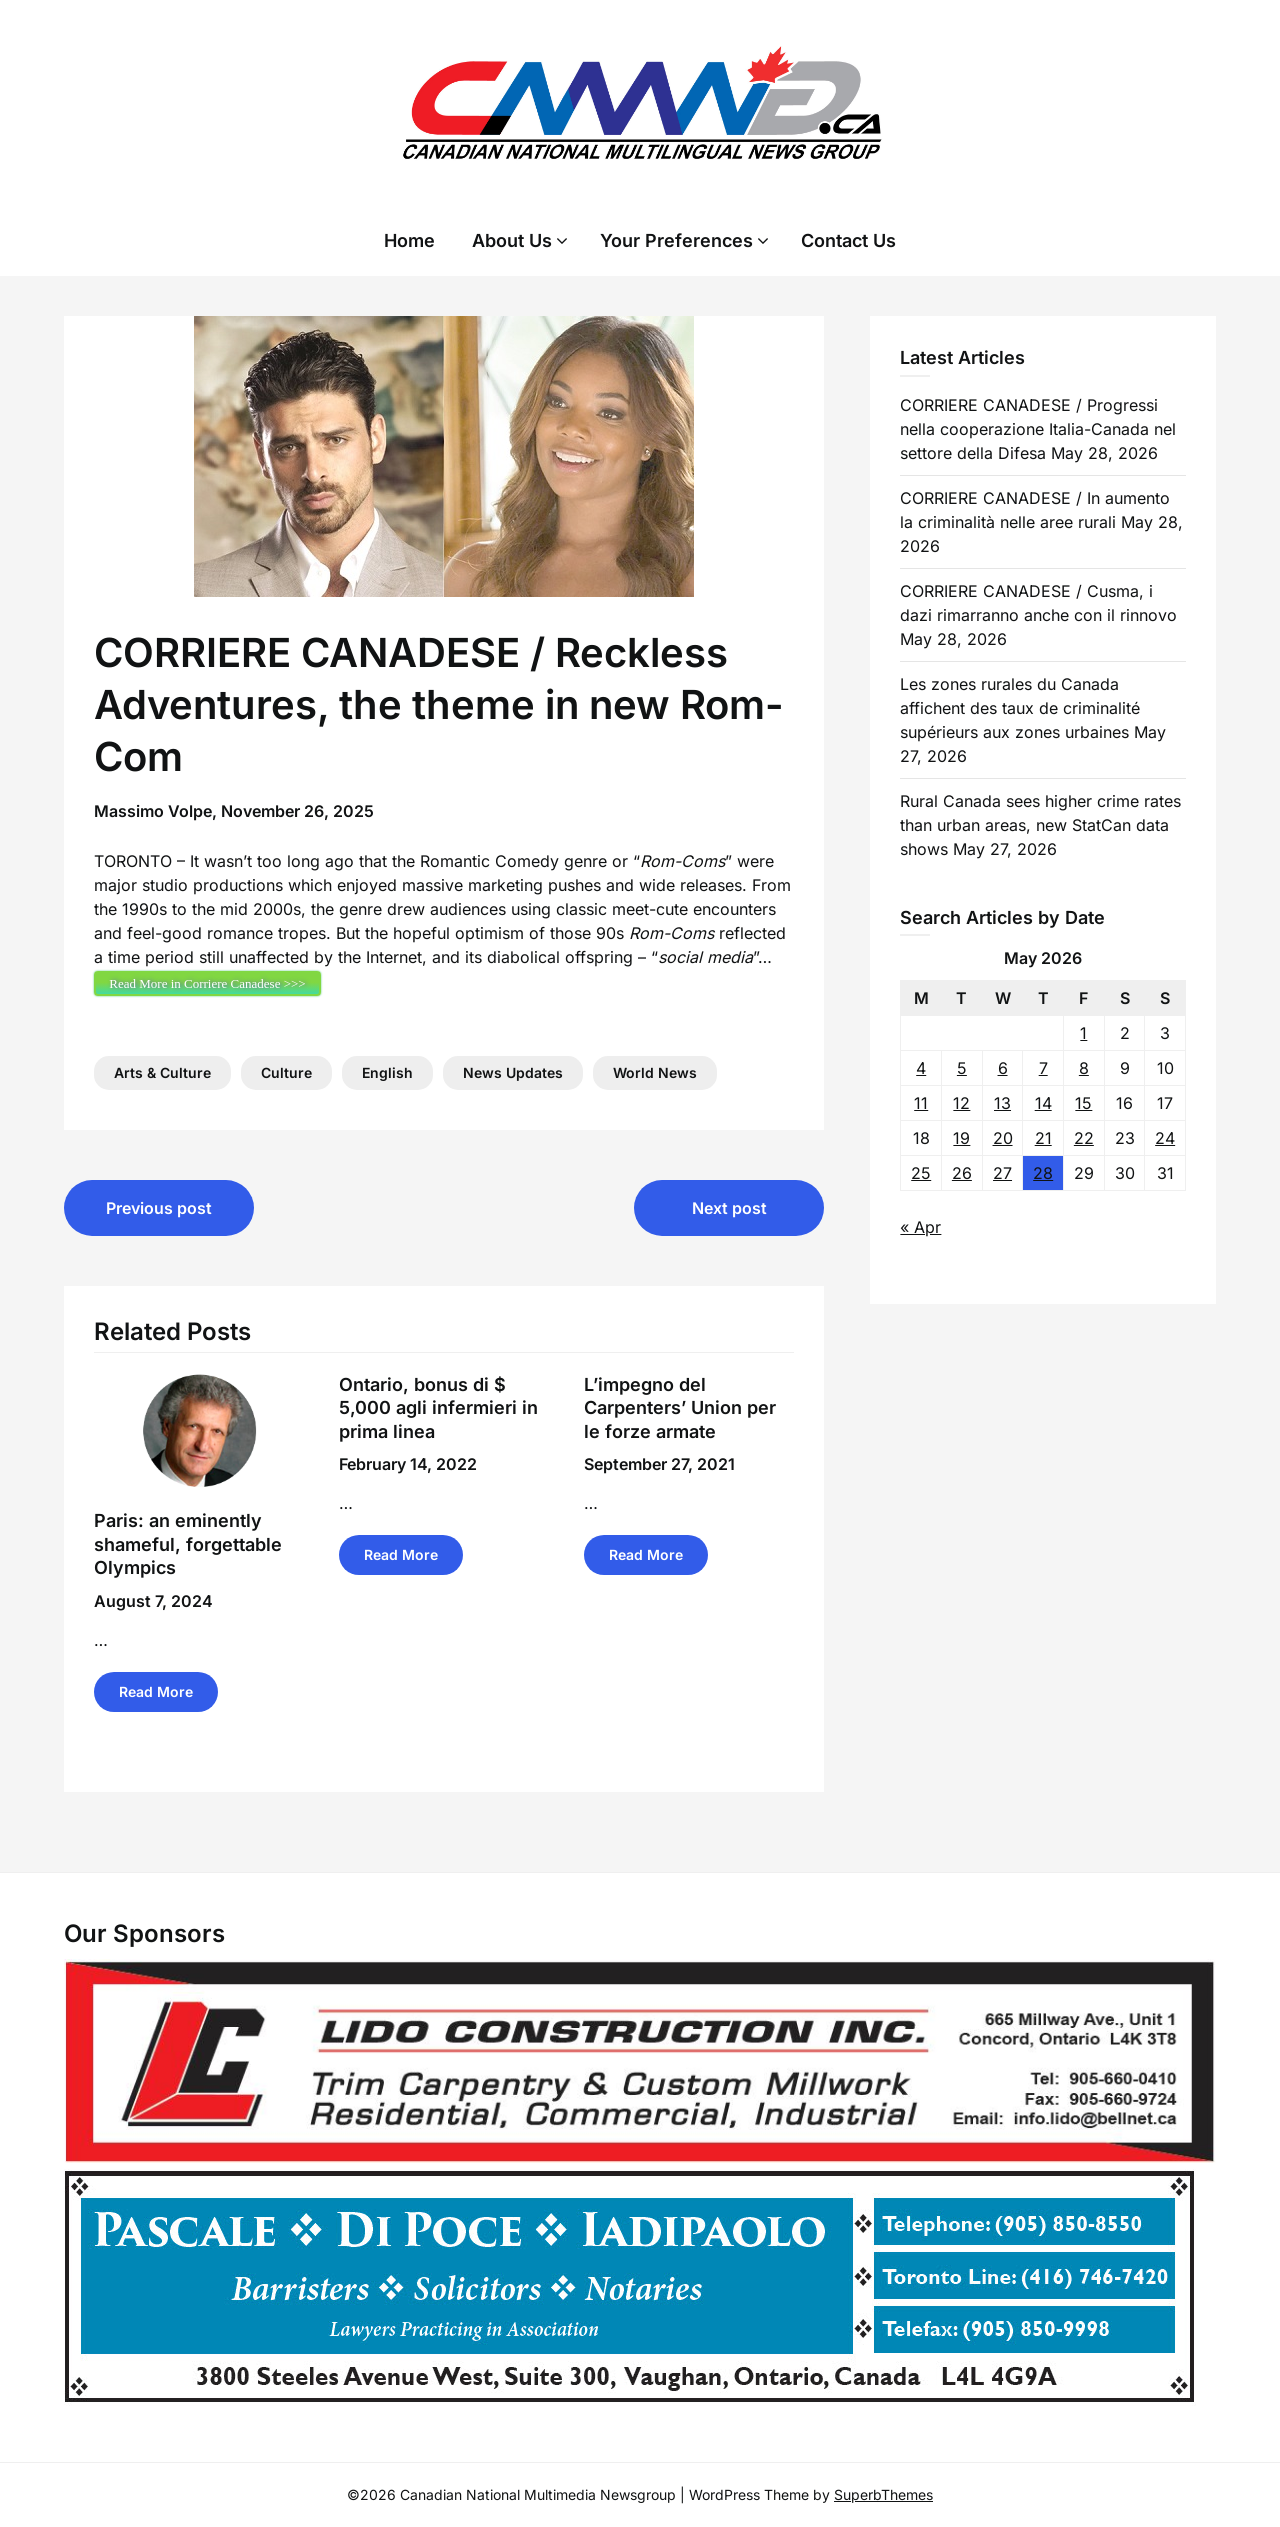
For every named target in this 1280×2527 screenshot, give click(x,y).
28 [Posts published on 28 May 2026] (1043, 1173)
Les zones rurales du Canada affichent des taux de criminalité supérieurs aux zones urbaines (1020, 708)
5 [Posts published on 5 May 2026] (962, 1068)
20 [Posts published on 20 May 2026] (1003, 1138)
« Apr (920, 1227)
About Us (512, 240)
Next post (729, 1208)
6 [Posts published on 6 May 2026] (1003, 1068)
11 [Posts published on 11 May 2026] (921, 1103)
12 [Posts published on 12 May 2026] (961, 1103)
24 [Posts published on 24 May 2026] (1165, 1138)
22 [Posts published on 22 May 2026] (1084, 1138)
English (387, 1072)
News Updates (513, 1072)
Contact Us (848, 240)
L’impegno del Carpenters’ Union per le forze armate (680, 1408)
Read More (156, 1691)
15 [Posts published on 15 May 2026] (1083, 1103)
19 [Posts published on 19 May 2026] (961, 1138)
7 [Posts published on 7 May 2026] (1043, 1068)
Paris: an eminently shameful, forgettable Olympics (188, 1544)
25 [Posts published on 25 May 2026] (921, 1173)
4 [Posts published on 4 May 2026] (921, 1068)
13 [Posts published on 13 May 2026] (1002, 1103)
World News (655, 1072)
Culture (286, 1072)
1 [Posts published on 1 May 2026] (1083, 1033)
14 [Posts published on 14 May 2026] (1043, 1103)
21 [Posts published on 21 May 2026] (1043, 1138)
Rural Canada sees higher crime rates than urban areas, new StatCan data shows (1040, 825)
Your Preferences (676, 240)
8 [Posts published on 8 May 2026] (1084, 1068)
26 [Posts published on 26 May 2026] (962, 1173)
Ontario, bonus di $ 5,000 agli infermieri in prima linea (438, 1408)
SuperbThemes (883, 2494)
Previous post (159, 1208)
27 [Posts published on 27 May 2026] (1002, 1173)
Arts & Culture (162, 1072)
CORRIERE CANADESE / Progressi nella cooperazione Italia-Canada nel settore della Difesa (1038, 429)
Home (409, 240)
